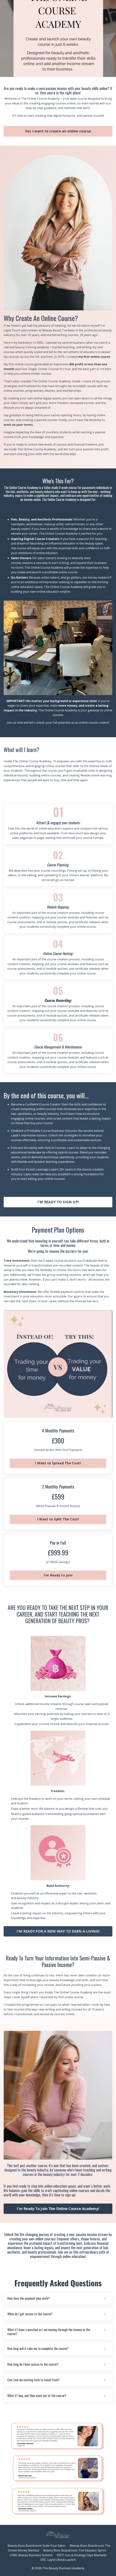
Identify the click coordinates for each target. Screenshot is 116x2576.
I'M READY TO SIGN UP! (58, 1201)
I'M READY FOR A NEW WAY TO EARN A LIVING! (58, 1931)
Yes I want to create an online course (58, 131)
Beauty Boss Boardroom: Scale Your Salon (36, 2546)
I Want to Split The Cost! (58, 1519)
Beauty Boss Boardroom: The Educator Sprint (74, 2550)
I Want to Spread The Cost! (58, 1463)
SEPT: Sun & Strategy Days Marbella (81, 2555)
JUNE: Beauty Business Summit (31, 2555)
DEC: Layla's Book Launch (58, 2560)
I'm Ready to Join (58, 1575)
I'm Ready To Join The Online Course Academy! (58, 2208)
